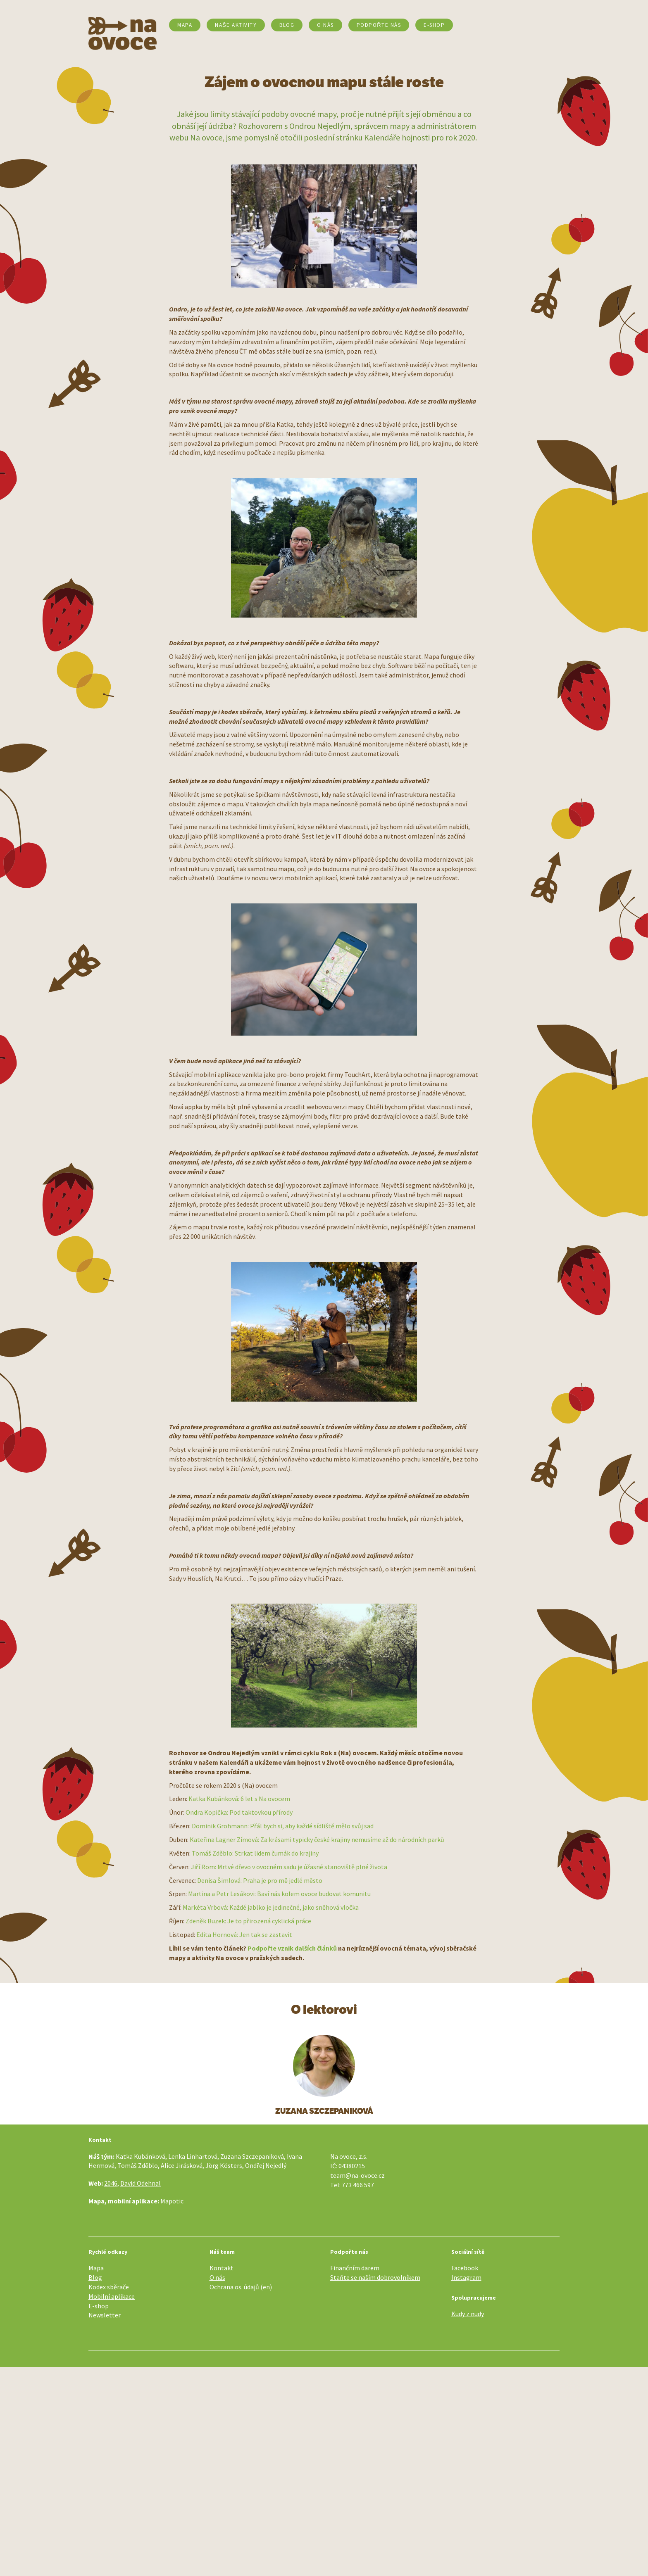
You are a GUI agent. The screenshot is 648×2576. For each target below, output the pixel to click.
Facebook (464, 2268)
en (266, 2287)
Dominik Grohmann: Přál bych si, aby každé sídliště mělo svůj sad (283, 1826)
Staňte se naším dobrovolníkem (375, 2277)
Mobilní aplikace (111, 2296)
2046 (110, 2183)
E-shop (98, 2306)
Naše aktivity (236, 25)
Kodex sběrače (108, 2287)
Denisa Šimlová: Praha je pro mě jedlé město (259, 1880)
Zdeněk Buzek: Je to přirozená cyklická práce (248, 1921)
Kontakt (221, 2268)
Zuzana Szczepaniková (324, 2111)
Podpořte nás (379, 25)
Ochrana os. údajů (234, 2287)
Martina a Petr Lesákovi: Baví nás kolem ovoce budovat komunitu (279, 1893)
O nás (325, 25)
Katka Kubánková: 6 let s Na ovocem (239, 1798)
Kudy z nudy (467, 2314)
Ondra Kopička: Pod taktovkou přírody (239, 1812)
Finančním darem (354, 2268)
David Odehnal (140, 2183)
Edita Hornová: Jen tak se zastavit (244, 1934)
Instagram (466, 2277)
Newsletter (104, 2315)
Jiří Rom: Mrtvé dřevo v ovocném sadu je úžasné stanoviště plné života (289, 1867)
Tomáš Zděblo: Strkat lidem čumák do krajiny (255, 1853)
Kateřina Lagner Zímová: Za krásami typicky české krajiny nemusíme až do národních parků (317, 1839)
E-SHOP (434, 25)
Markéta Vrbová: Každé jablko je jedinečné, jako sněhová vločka (271, 1907)
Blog (286, 25)
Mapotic (171, 2201)
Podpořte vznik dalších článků (292, 1948)
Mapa (184, 25)
